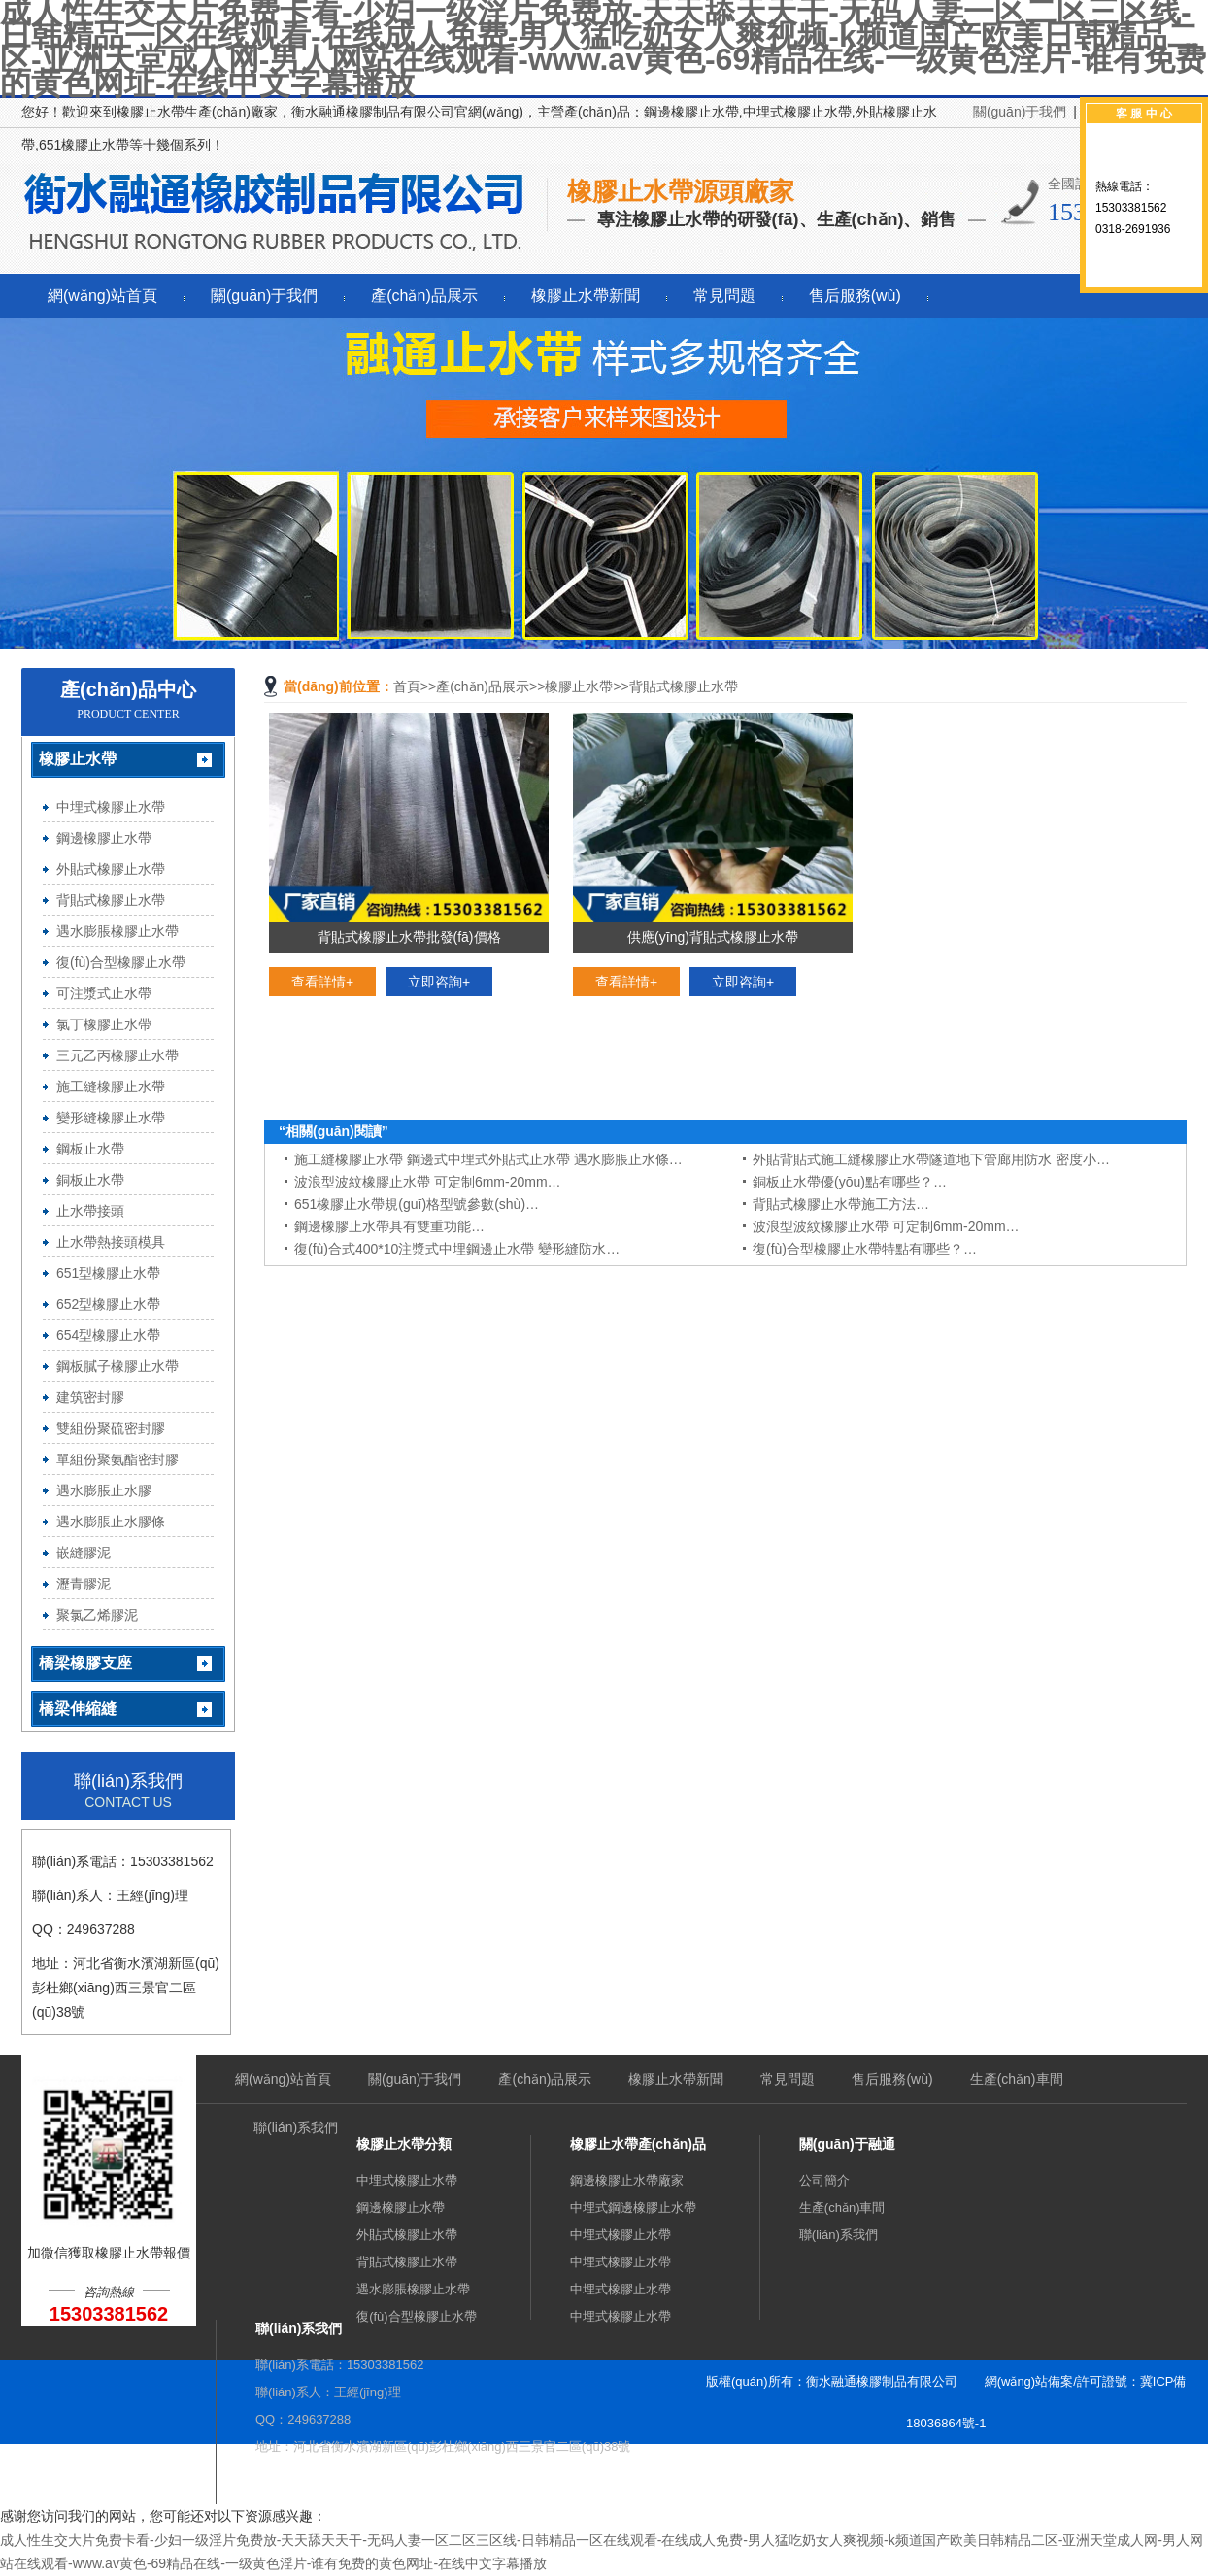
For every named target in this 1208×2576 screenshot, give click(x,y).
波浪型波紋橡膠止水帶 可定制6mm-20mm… (427, 1181)
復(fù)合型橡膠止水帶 (416, 2316)
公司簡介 (824, 2180)
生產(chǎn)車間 (1016, 2079)
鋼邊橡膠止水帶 (400, 2207)
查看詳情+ (322, 981)
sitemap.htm (905, 2465)
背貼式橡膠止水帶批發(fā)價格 (409, 937)
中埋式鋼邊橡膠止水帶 (633, 2207)
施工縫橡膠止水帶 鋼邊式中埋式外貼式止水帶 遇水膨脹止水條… (488, 1159)
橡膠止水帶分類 (404, 2144)
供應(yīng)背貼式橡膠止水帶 (712, 937)
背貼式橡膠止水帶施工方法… (841, 1204)
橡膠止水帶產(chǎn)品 (638, 2144)
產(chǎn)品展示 (424, 295)
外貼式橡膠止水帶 (406, 2234)
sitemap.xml (989, 2465)
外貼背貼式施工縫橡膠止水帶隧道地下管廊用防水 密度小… (931, 1159)
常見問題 (724, 295)
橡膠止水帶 (579, 686)
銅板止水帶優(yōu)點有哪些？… (850, 1181)
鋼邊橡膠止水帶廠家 (627, 2180)
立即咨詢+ (439, 981)
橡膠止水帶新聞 (585, 295)
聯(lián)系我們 (295, 2127)
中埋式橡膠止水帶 (406, 2180)
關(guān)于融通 (847, 2144)
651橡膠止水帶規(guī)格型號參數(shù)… (416, 1204)
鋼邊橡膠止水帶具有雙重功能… (389, 1226)
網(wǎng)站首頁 (102, 295)
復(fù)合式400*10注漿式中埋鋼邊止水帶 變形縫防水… (457, 1248)
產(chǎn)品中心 (128, 689)
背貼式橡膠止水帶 (683, 686)
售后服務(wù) (855, 295)
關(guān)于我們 (1019, 111)
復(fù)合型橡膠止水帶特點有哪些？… (865, 1248)
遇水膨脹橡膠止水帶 (413, 2289)
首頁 (406, 686)
